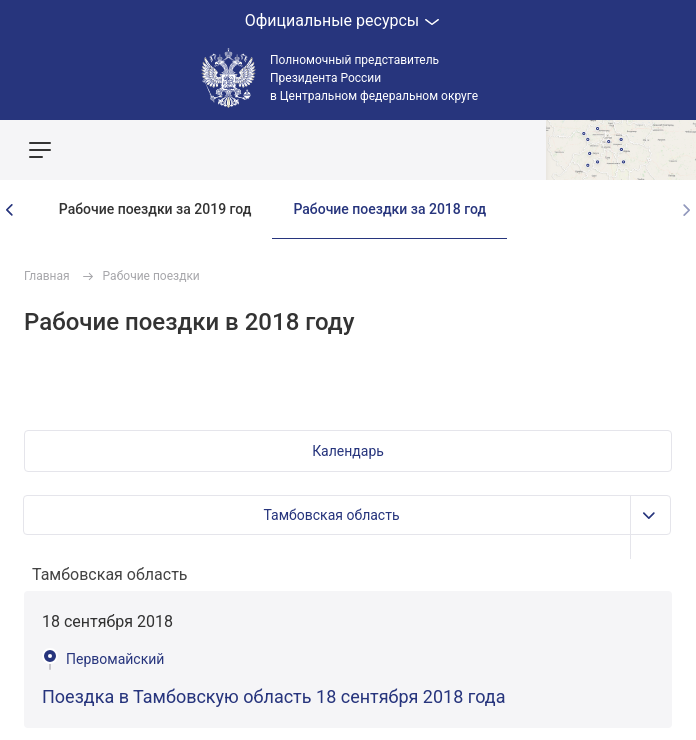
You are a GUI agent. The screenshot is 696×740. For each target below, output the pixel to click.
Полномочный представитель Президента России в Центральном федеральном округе (374, 78)
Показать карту (621, 150)
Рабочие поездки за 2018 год (389, 209)
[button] (348, 451)
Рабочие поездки (151, 276)
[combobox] (348, 575)
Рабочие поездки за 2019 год (155, 209)
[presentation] (10, 210)
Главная (47, 276)
